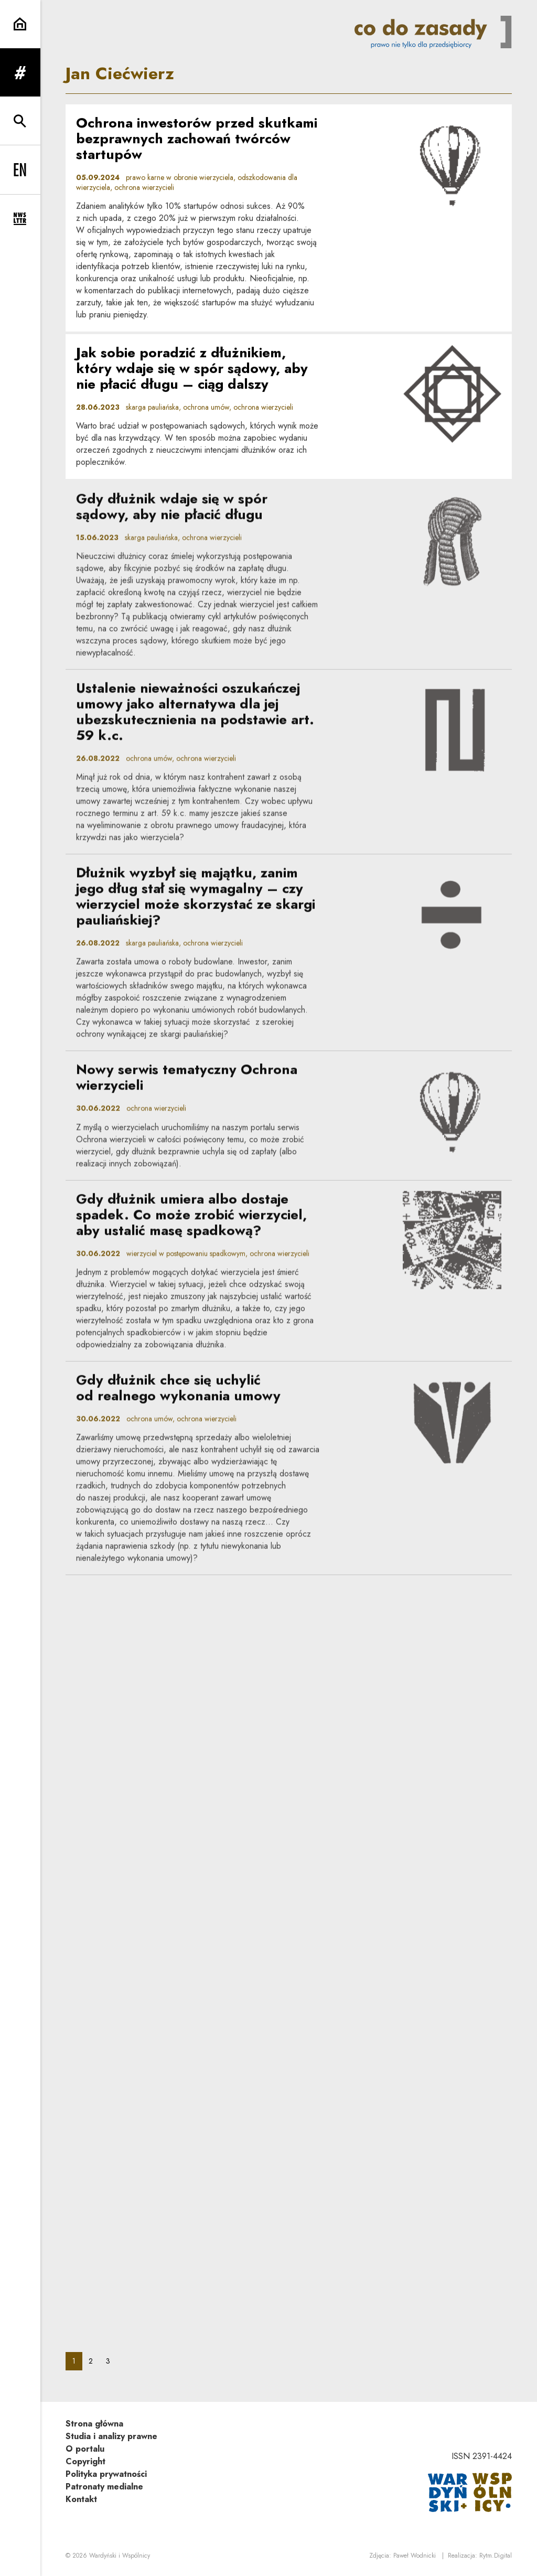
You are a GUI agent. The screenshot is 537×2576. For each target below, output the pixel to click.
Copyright (85, 2461)
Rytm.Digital (495, 2555)
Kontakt (81, 2499)
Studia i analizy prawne (111, 2436)
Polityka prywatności (106, 2474)
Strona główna (94, 2424)
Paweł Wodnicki (414, 2555)
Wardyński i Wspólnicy (119, 2555)
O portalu (85, 2449)
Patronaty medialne (104, 2487)
